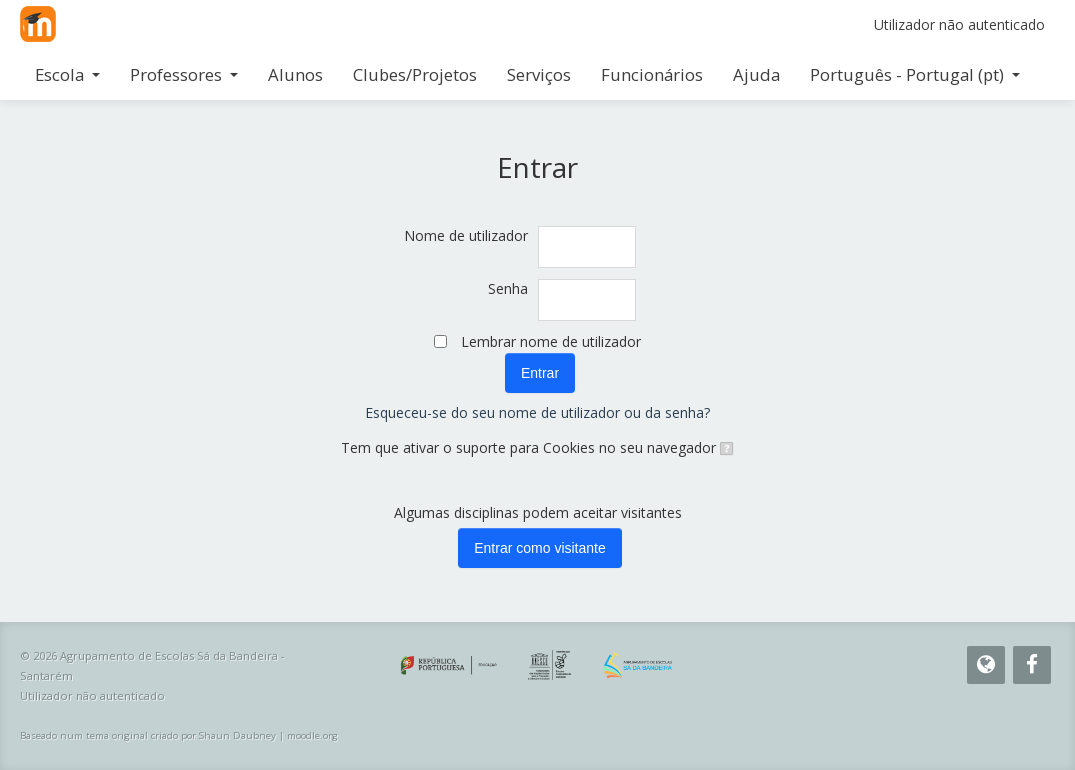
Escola (67, 74)
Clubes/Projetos (415, 74)
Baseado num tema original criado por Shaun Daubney (148, 735)
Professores (184, 74)
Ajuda (756, 74)
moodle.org (312, 735)
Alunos (295, 74)
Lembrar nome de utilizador (551, 341)
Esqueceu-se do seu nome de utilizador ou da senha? (537, 412)
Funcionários (652, 74)
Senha (508, 288)
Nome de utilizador (466, 235)
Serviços (539, 74)
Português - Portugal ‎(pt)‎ (915, 74)
